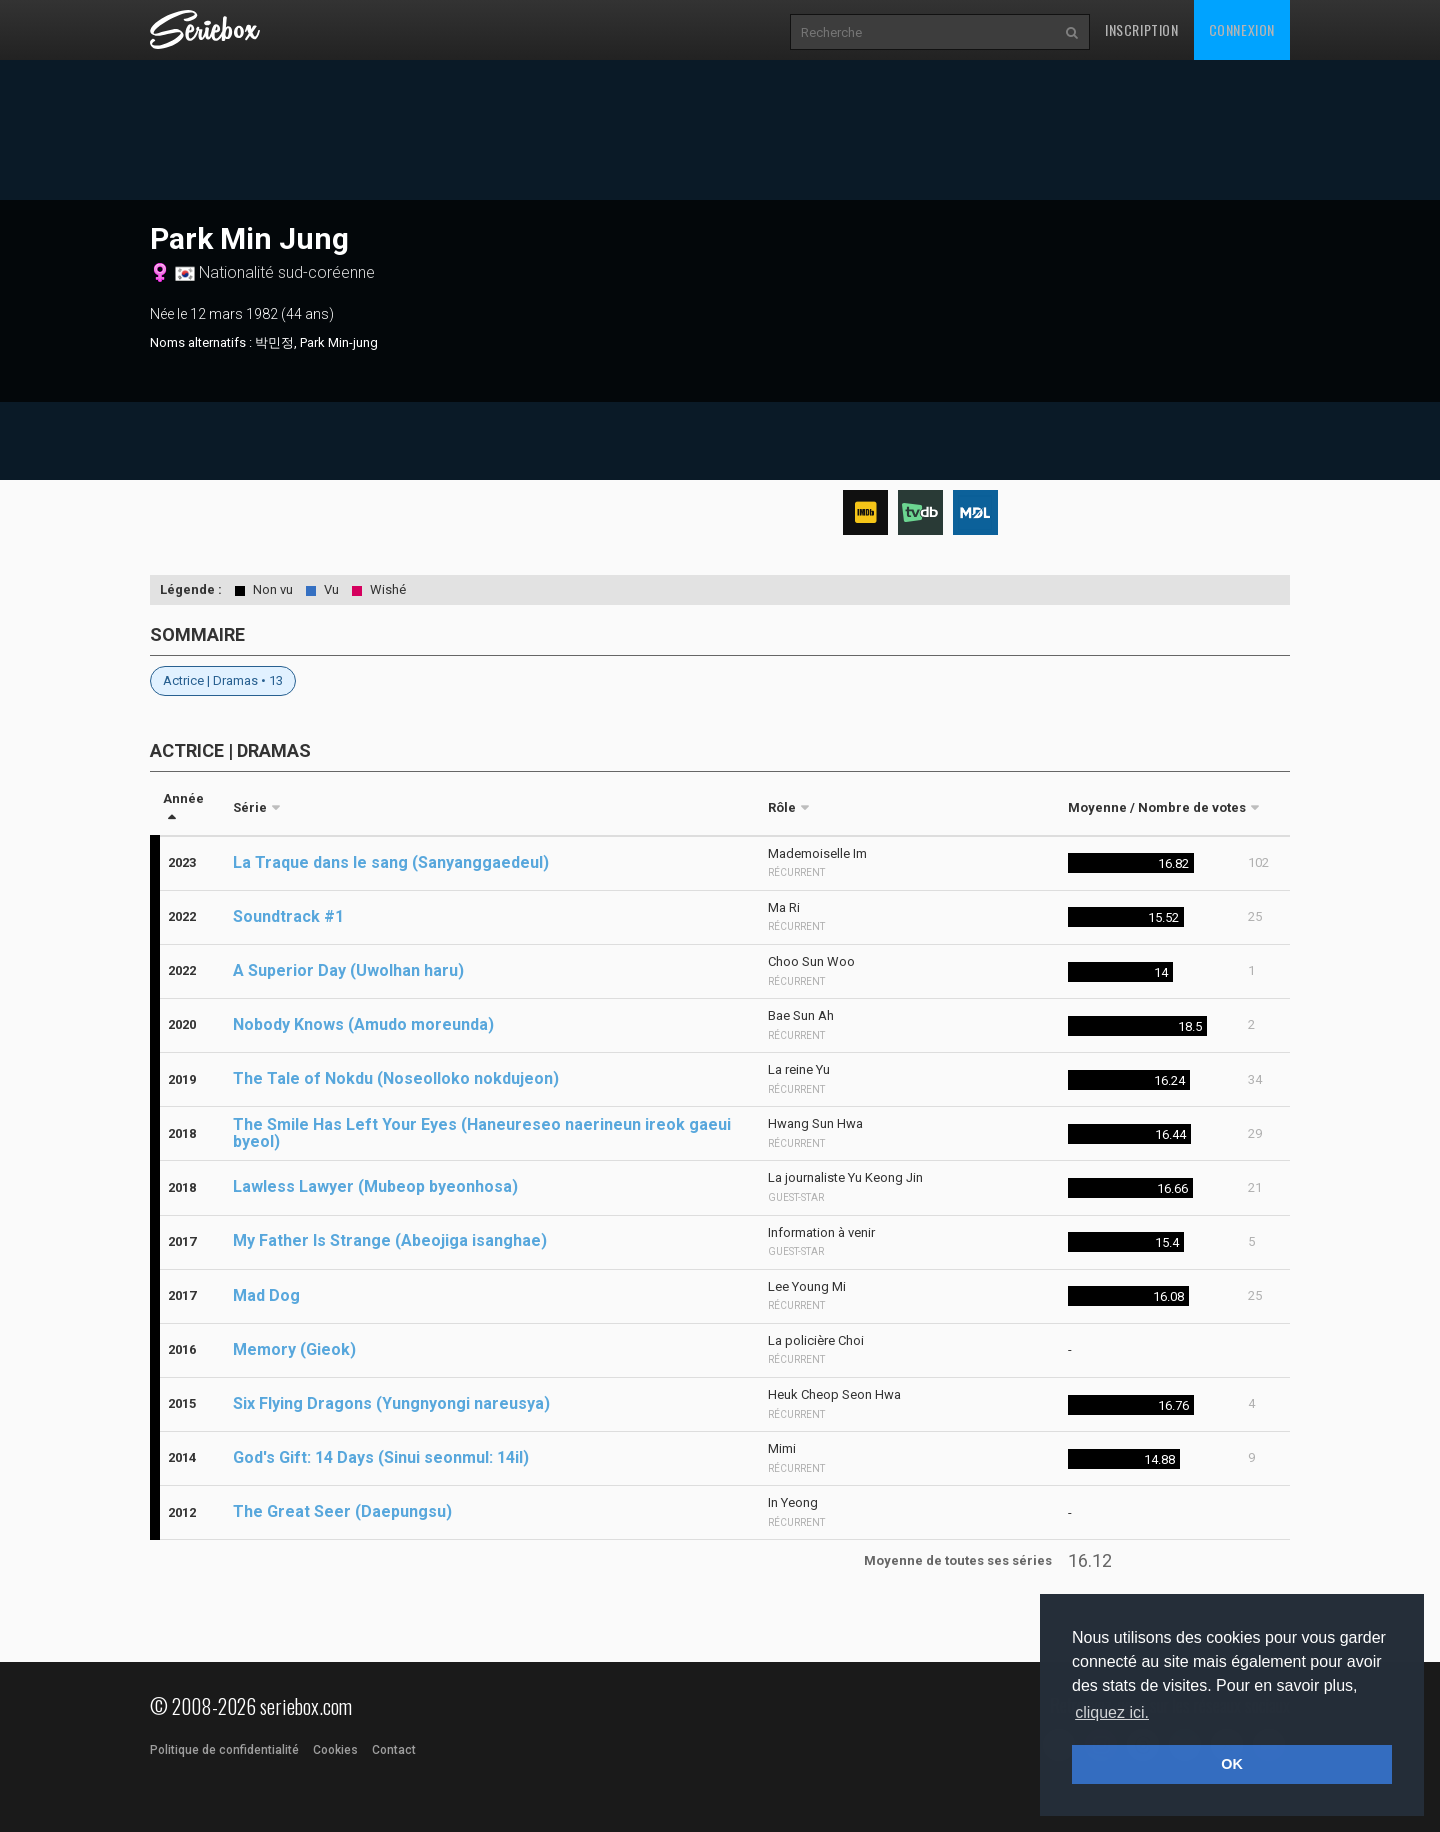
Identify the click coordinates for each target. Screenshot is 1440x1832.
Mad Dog (266, 1295)
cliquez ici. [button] (1112, 1712)
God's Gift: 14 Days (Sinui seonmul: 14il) (381, 1457)
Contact (394, 1750)
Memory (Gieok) (294, 1349)
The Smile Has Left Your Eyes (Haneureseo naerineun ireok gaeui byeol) (482, 1133)
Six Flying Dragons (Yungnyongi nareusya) (391, 1403)
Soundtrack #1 (288, 916)
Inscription (1142, 29)
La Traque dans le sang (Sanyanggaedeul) (391, 862)
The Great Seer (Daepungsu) (342, 1511)
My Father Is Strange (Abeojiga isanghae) (390, 1240)
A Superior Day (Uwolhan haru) (348, 970)
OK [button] (1232, 1764)
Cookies (335, 1750)
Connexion (1242, 29)
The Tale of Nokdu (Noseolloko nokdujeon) (396, 1078)
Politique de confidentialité (224, 1750)
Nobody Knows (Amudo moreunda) (363, 1024)
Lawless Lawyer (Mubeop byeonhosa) (375, 1186)
